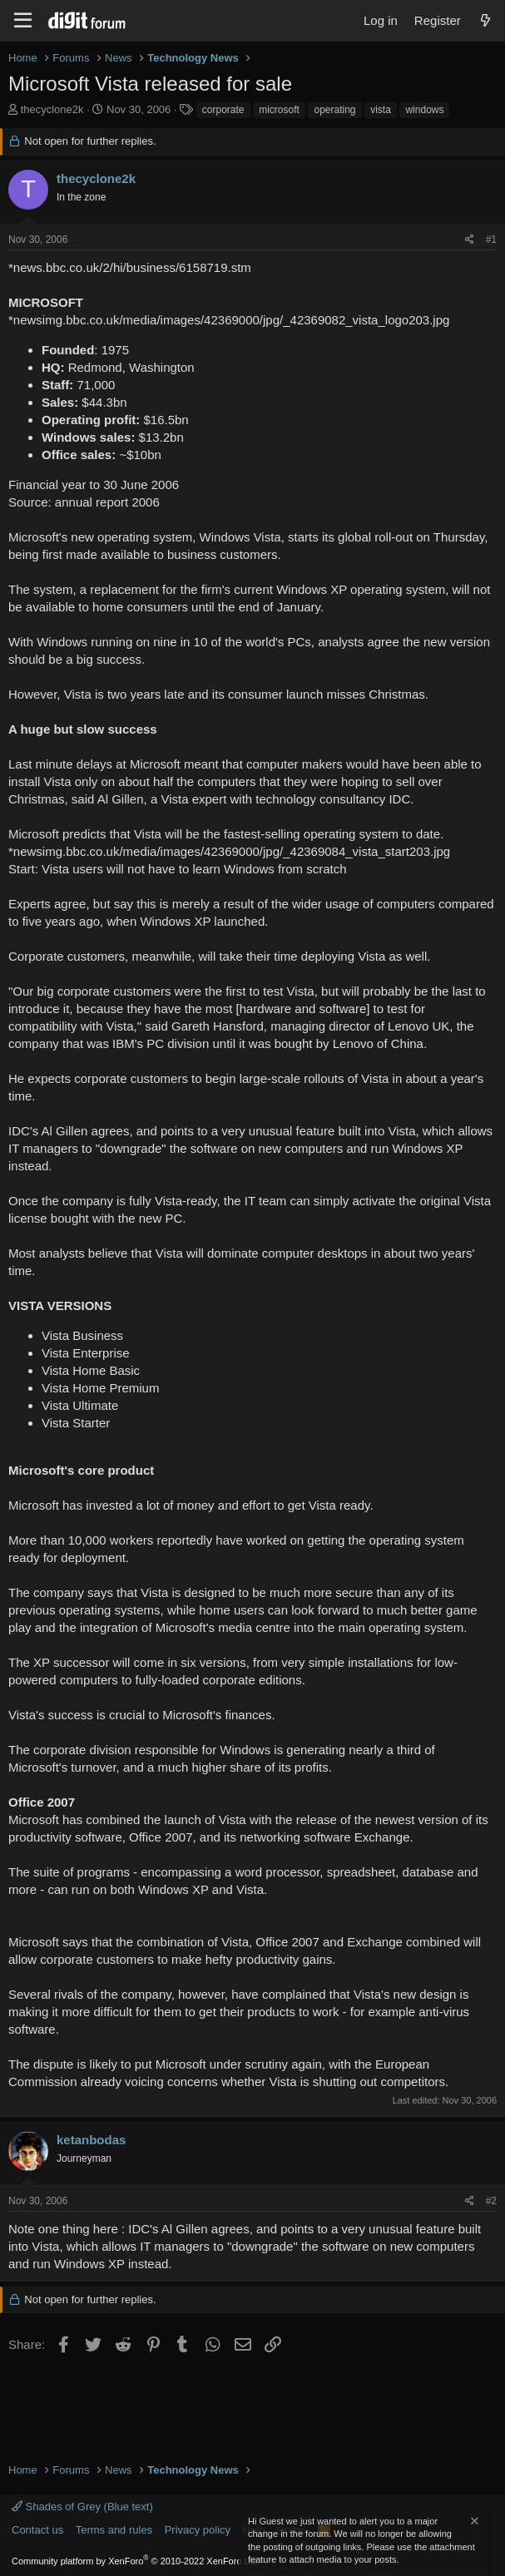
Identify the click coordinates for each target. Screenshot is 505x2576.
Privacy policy (197, 2530)
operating (334, 110)
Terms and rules (114, 2530)
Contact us (37, 2530)
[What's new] (485, 20)
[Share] (469, 240)
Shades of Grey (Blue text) (82, 2506)
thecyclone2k (52, 109)
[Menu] (22, 21)
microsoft (279, 110)
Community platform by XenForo (136, 2561)
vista (380, 110)
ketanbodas (91, 2140)
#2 (491, 2201)
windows (424, 110)
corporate (223, 110)
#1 (491, 239)
